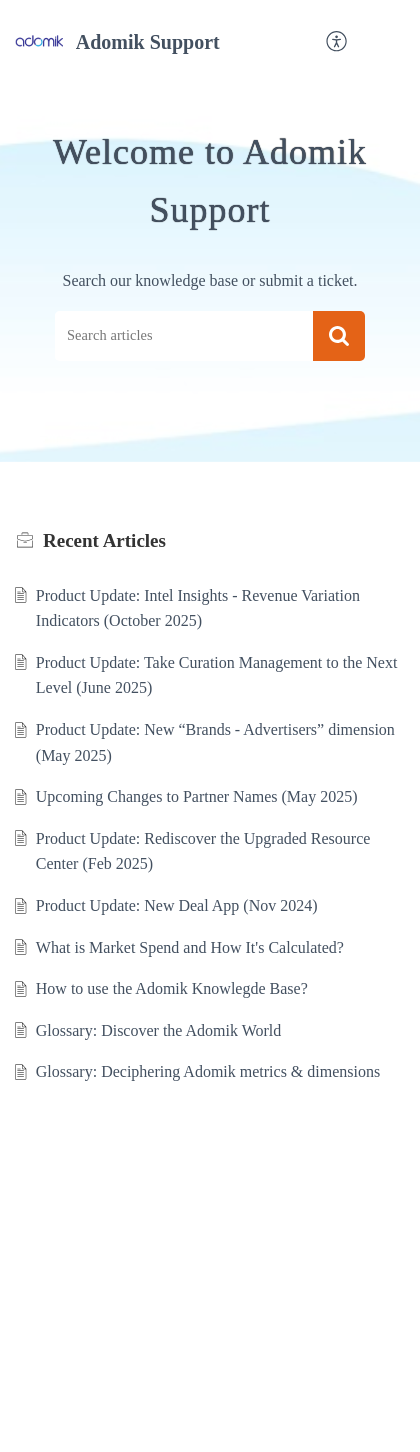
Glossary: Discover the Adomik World (159, 1030)
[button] (337, 42)
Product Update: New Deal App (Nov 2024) (177, 905)
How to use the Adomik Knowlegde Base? (172, 988)
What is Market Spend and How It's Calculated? (190, 947)
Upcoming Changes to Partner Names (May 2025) (197, 796)
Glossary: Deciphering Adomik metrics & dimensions (208, 1071)
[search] (184, 336)
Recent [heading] (104, 540)
